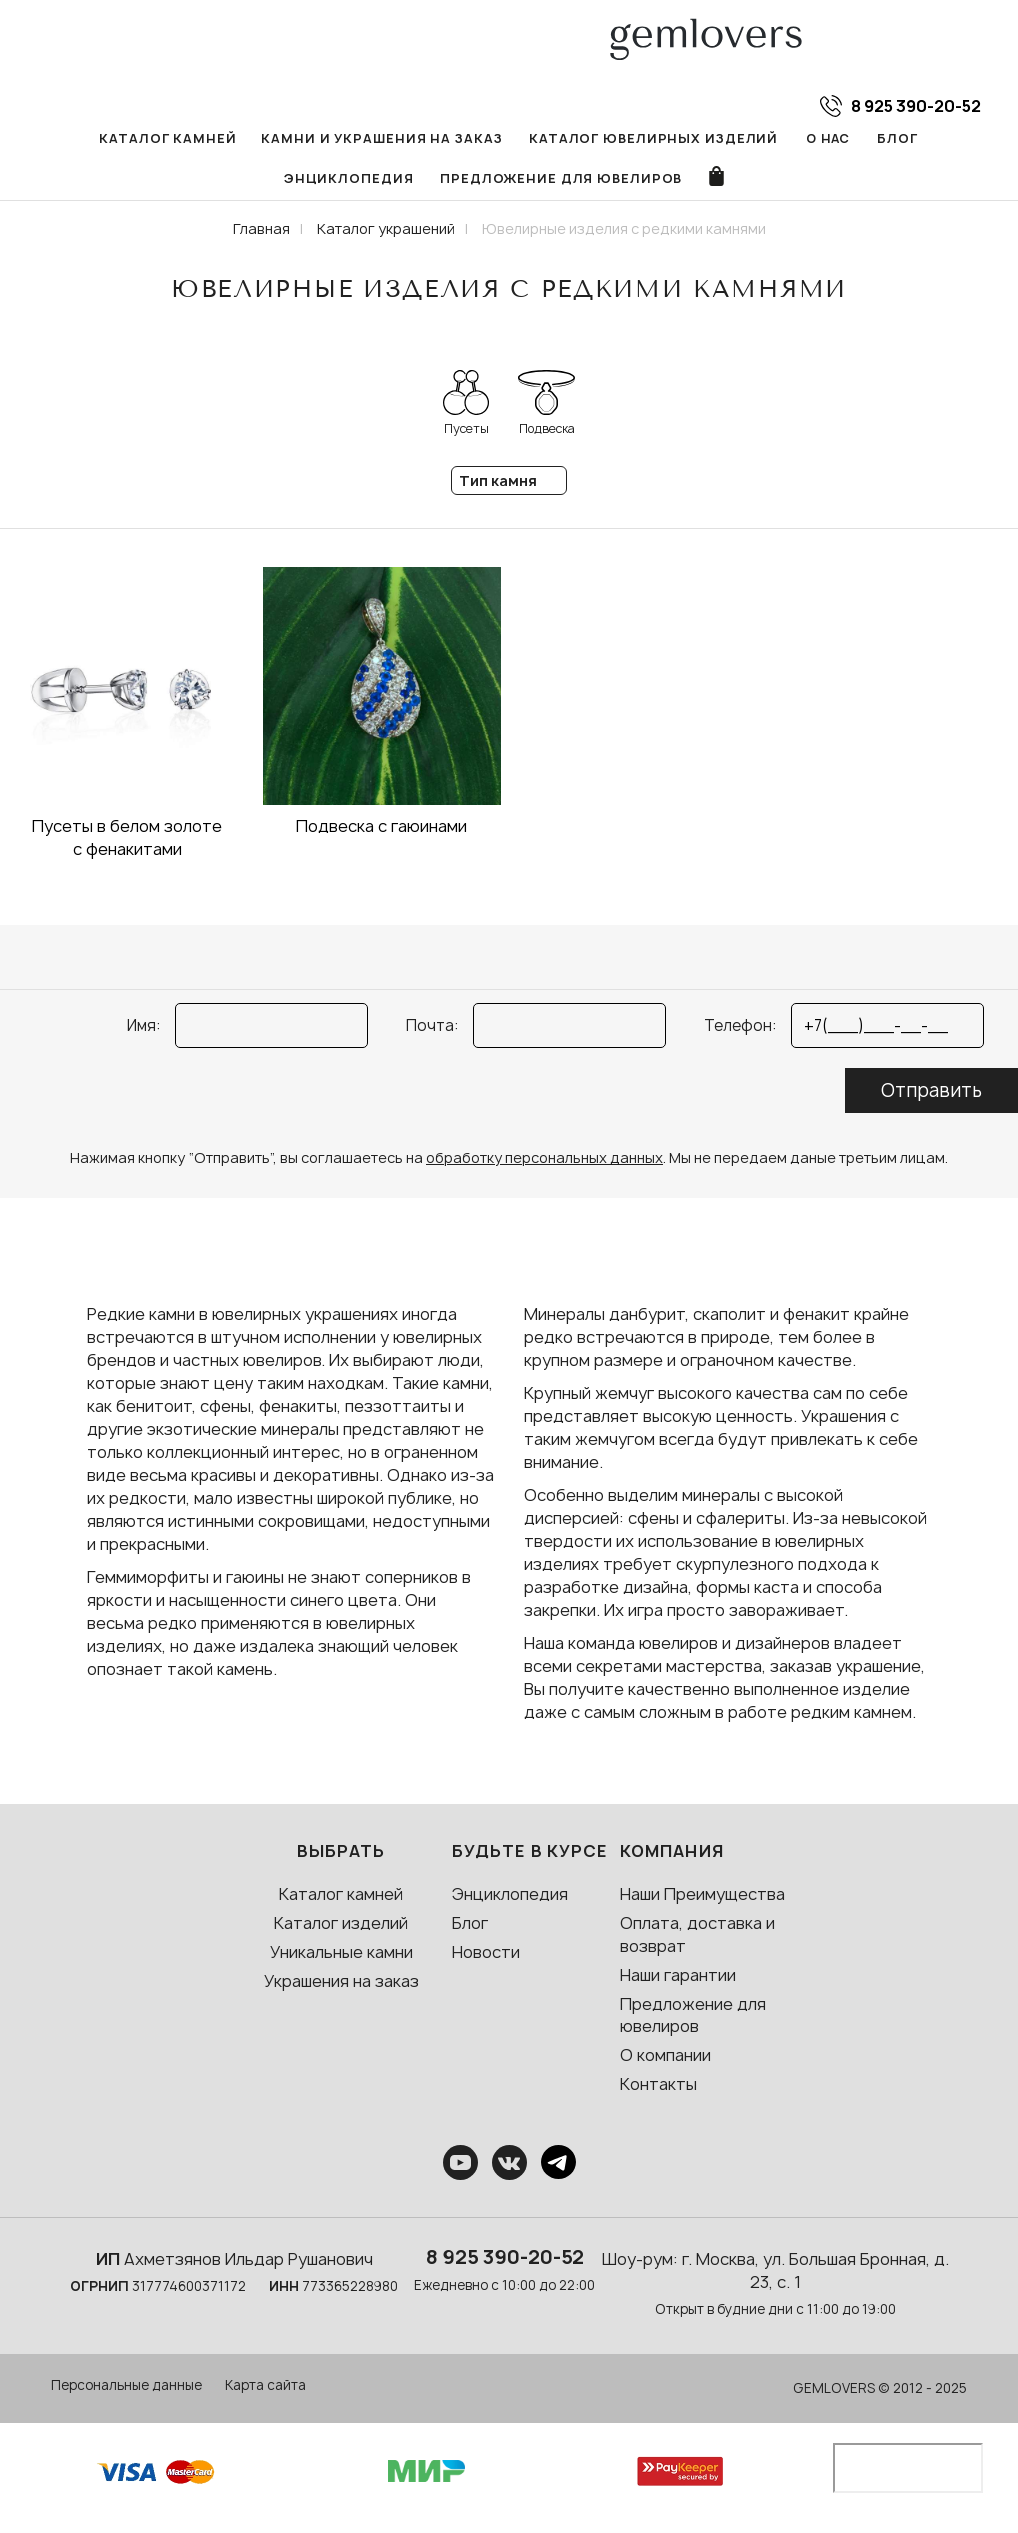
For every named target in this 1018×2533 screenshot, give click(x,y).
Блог (804, 138)
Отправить (931, 1095)
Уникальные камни (341, 1956)
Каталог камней (107, 138)
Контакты (658, 2089)
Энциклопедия (913, 138)
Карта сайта (265, 2390)
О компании (665, 2060)
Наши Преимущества (702, 1899)
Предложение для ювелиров (482, 181)
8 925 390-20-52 (505, 2261)
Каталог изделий (341, 1927)
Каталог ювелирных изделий (569, 138)
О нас (735, 138)
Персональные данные (126, 2390)
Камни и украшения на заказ (311, 138)
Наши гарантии (678, 1979)
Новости (486, 1956)
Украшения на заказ (341, 1985)
